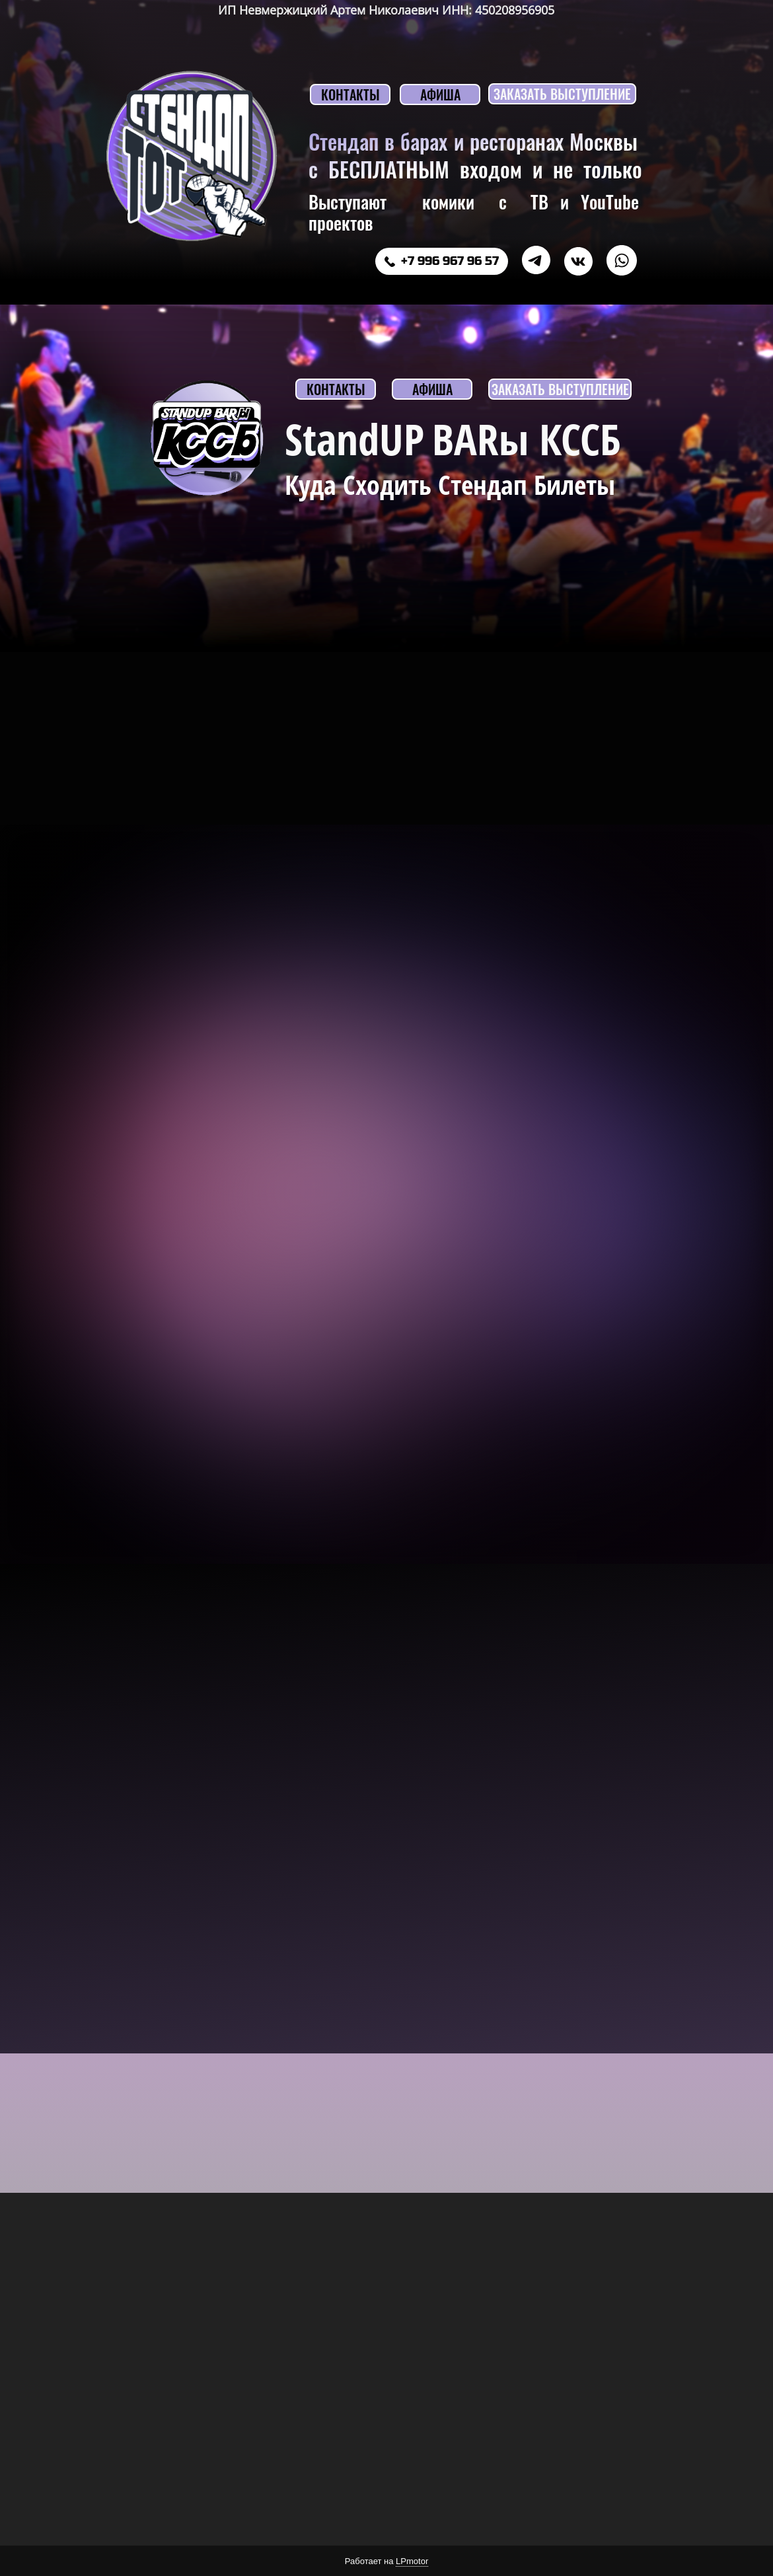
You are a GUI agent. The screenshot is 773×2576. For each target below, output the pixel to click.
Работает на (386, 2561)
